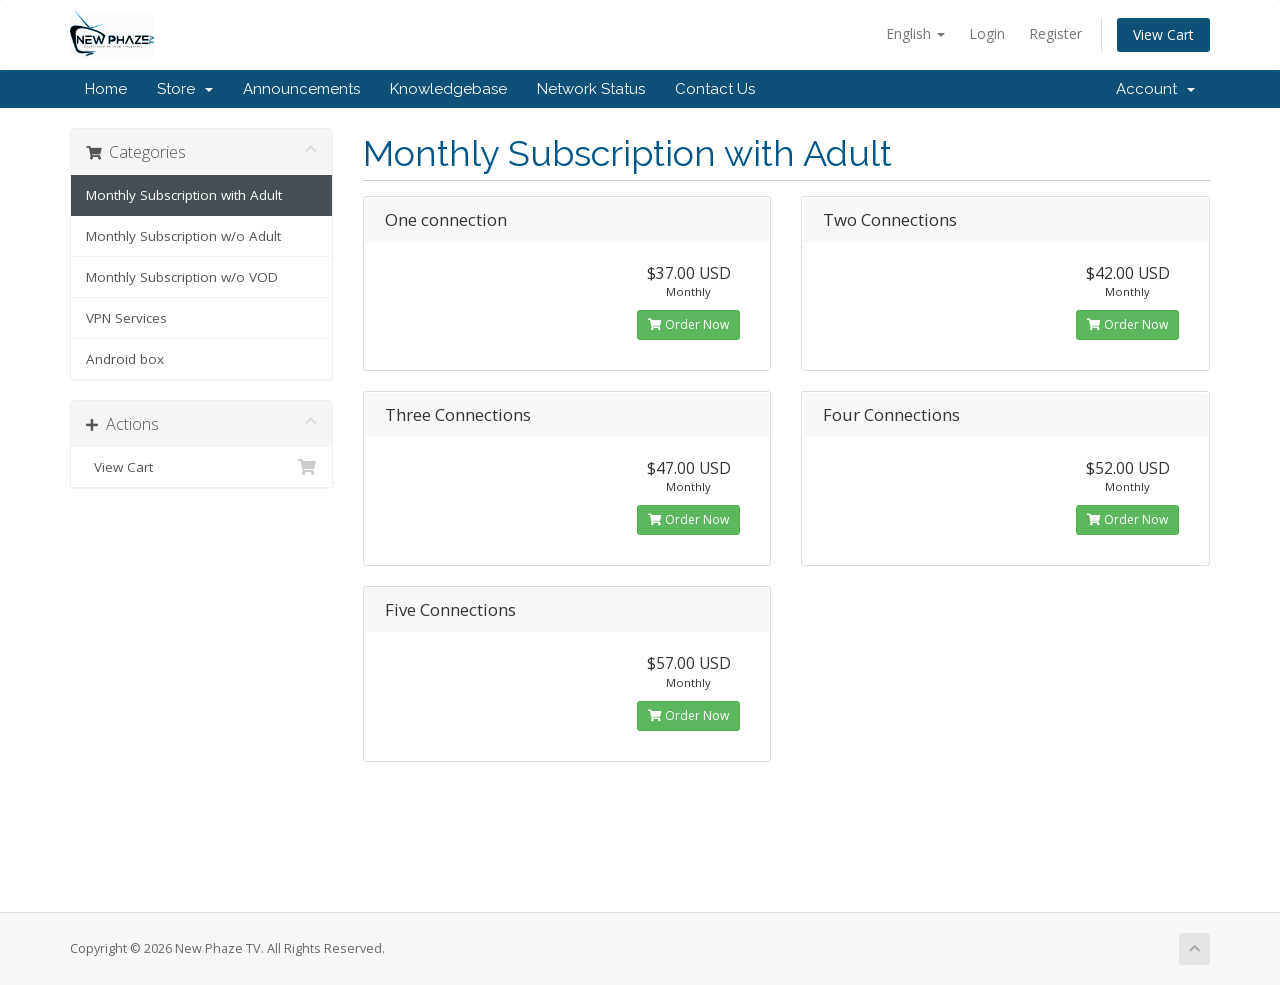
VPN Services (126, 318)
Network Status (591, 89)
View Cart (1163, 34)
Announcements (301, 89)
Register (1055, 33)
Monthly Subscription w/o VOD (182, 277)
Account (1155, 89)
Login (987, 33)
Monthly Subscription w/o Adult (183, 236)
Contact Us (715, 89)
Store (185, 89)
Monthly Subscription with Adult (184, 195)
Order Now (688, 324)
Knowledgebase (448, 89)
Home (106, 89)
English (915, 33)
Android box (125, 359)
